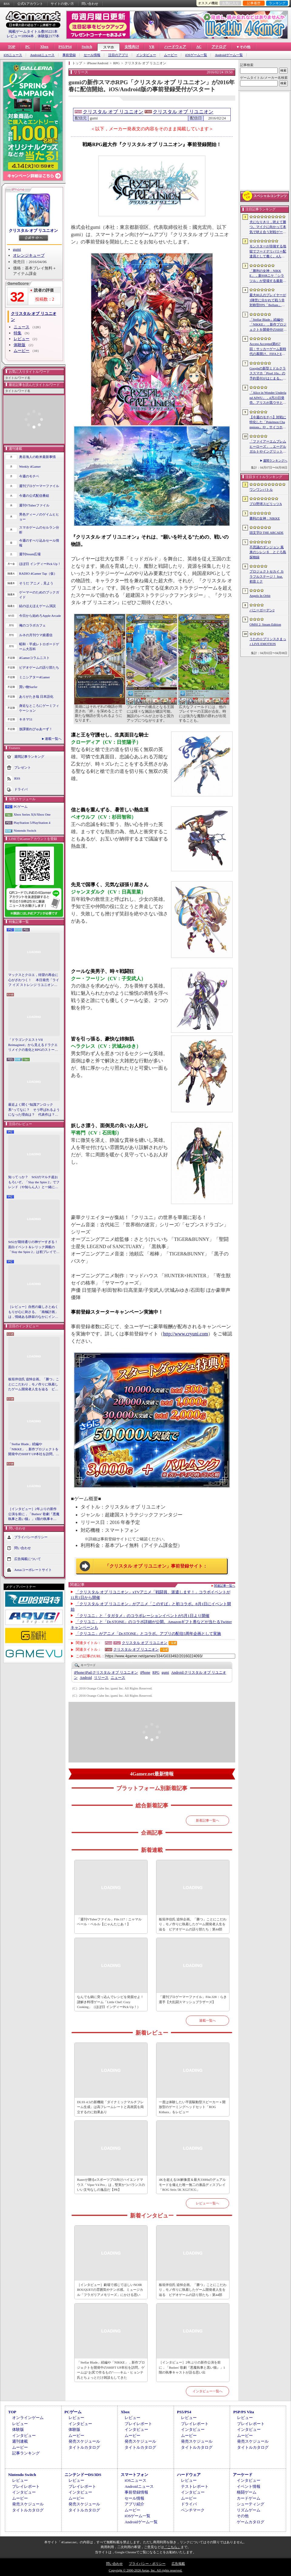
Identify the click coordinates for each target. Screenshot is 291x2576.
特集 (18, 333)
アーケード (243, 2474)
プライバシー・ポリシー (147, 2563)
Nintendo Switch (25, 830)
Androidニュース (42, 55)
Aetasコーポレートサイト (33, 1569)
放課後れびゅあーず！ (35, 729)
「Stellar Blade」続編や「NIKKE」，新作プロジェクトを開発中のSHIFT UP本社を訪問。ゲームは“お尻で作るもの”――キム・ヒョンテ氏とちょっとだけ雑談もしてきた (33, 1449)
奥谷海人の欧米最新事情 (37, 457)
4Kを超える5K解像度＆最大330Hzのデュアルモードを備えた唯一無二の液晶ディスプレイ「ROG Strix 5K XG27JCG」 (192, 2184)
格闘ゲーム (246, 2492)
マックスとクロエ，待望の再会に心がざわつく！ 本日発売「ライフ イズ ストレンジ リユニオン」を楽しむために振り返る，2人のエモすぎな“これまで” (33, 980)
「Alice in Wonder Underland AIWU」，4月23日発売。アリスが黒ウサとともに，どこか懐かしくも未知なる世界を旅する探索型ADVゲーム (267, 398)
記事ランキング (26, 2453)
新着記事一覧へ (207, 1820)
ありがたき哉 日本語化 (36, 696)
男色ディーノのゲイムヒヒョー (39, 517)
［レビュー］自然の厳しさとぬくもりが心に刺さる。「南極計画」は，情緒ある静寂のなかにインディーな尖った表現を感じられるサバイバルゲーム (33, 1312)
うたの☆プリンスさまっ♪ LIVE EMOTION (267, 641)
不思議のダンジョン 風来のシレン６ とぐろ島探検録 (267, 552)
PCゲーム (21, 806)
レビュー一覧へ (207, 2203)
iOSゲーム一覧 (196, 55)
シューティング (250, 2504)
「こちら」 (172, 2547)
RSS (7, 3)
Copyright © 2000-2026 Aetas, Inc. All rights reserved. (145, 2570)
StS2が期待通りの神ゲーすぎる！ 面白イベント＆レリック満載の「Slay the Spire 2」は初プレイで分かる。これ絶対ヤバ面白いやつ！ (34, 1247)
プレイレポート (138, 2423)
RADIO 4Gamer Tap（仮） (38, 573)
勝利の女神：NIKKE (264, 518)
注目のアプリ (118, 55)
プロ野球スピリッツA (265, 504)
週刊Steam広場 (30, 554)
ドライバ (21, 789)
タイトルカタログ (84, 2447)
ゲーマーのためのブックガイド (39, 594)
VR (151, 47)
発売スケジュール (84, 2441)
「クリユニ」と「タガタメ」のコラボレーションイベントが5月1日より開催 (142, 1615)
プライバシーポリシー (31, 1537)
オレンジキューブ (29, 255)
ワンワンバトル (261, 489)
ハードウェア (175, 47)
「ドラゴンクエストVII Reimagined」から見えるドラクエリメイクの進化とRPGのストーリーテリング (33, 1045)
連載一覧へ (53, 738)
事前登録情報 (136, 2492)
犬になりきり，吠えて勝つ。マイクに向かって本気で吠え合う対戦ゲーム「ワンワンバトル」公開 (267, 227)
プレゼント (22, 767)
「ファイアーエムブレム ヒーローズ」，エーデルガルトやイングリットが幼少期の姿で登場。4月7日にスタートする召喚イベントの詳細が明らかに (267, 446)
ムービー (170, 55)
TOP (11, 47)
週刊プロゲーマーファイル (39, 486)
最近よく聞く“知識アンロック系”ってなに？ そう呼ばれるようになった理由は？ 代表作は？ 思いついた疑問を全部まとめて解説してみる (34, 1110)
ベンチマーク (193, 2510)
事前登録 (69, 55)
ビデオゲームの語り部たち (39, 667)
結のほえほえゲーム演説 (37, 606)
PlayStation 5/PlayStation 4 (32, 822)
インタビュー (146, 55)
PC (27, 47)
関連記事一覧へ (224, 1585)
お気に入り (230, 3)
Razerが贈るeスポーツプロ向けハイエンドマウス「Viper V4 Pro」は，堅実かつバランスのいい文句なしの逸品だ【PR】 (111, 2184)
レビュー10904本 (20, 36)
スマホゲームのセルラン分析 (39, 530)
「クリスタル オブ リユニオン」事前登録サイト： (156, 1566)
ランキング (277, 3)
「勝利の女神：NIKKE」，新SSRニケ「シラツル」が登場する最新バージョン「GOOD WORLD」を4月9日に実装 (267, 276)
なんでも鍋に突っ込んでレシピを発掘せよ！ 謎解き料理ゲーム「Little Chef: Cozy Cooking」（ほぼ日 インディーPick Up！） (111, 2002)
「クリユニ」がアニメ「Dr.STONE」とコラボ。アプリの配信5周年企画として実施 (148, 1633)
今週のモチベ (29, 476)
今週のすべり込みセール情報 (39, 543)
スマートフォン (134, 2474)
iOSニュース (13, 55)
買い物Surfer (28, 687)
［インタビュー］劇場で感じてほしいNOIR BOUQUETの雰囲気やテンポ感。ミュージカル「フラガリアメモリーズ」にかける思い (110, 2290)
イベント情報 (248, 2486)
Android (86, 1678)
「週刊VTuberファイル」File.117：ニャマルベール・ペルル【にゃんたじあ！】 (109, 1921)
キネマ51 (25, 719)
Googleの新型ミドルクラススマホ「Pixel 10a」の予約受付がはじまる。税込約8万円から (267, 373)
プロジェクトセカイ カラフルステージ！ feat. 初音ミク (266, 576)
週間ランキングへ (275, 460)
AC (198, 47)
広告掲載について (27, 1558)
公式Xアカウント (30, 3)
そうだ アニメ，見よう (36, 583)
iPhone (145, 1672)
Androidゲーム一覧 (229, 55)
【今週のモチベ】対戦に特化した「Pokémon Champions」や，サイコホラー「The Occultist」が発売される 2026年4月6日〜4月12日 (267, 422)
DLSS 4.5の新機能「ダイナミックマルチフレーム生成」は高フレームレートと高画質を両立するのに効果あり (110, 2107)
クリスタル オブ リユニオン (33, 230)
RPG (155, 1672)
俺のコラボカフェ (32, 625)
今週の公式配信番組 (34, 495)
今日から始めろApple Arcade (40, 615)
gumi (17, 249)
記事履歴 (253, 3)
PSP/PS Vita (243, 2412)
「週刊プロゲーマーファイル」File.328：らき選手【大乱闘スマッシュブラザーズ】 (192, 1999)
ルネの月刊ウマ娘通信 (35, 635)
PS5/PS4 (65, 47)
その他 (243, 2516)
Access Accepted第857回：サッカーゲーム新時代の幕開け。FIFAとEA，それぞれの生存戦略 (267, 349)
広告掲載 (178, 2563)
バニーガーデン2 (262, 610)
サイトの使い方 (62, 3)
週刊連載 (20, 2441)
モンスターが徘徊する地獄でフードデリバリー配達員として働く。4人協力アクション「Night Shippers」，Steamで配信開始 (267, 251)
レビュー (21, 338)
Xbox (44, 47)
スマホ (108, 47)
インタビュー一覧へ (207, 2391)
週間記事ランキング (29, 756)
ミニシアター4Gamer (34, 677)
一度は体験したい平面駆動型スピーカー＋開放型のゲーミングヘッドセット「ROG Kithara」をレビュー (192, 2107)
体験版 (19, 344)
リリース (101, 1678)
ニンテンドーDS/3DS (83, 2474)
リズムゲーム (248, 2510)
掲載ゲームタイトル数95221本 (33, 31)
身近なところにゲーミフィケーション (39, 708)
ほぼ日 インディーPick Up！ (40, 564)
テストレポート (195, 2486)
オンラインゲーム (28, 2417)
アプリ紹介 (134, 2504)
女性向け (132, 47)
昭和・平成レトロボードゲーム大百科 (39, 646)
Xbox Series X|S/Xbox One (32, 814)
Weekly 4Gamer (30, 466)
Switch (87, 47)
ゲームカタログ (250, 2522)
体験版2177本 (48, 36)
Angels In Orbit (259, 595)
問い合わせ (90, 3)
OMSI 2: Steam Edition (265, 624)
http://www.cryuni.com (185, 1333)
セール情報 (92, 55)
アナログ (219, 47)
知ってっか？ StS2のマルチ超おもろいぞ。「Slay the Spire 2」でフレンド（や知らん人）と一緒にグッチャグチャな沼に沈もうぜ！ (33, 1182)
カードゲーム (248, 2498)
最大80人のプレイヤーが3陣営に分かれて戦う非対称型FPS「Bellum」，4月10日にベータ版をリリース (267, 300)
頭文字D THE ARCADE (266, 532)
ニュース (21, 327)
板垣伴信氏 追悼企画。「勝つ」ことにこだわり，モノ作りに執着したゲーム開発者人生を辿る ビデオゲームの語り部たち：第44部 (33, 1384)
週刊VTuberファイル (34, 505)
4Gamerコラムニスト (34, 658)
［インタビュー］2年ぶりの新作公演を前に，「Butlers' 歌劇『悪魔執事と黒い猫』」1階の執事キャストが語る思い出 (33, 1514)
